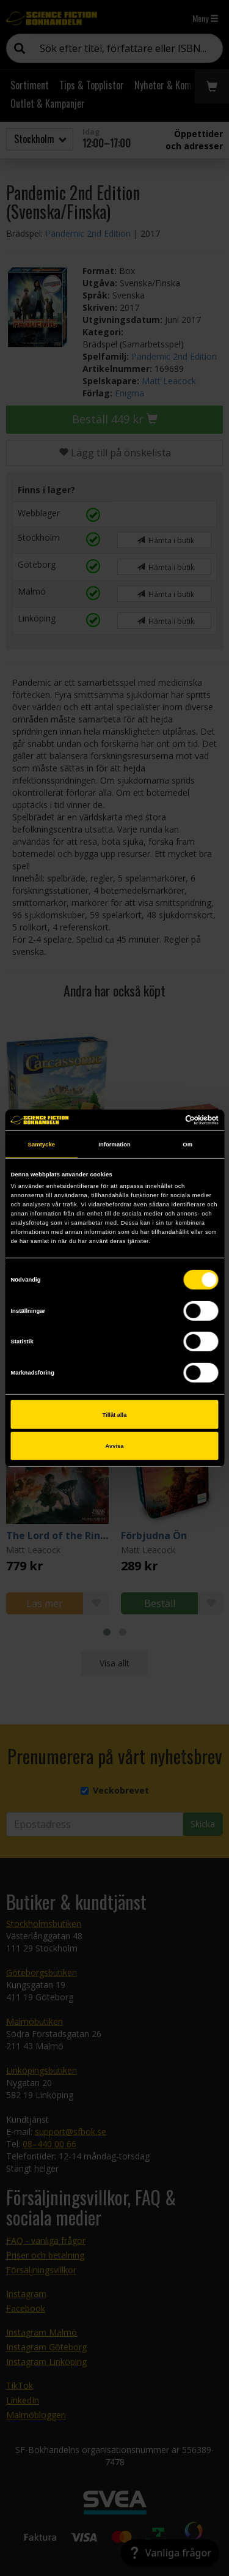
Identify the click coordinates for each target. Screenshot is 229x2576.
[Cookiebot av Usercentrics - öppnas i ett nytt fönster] (166, 1120)
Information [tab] (114, 1144)
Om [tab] (187, 1144)
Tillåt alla (115, 1414)
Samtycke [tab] (42, 1144)
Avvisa (115, 1446)
